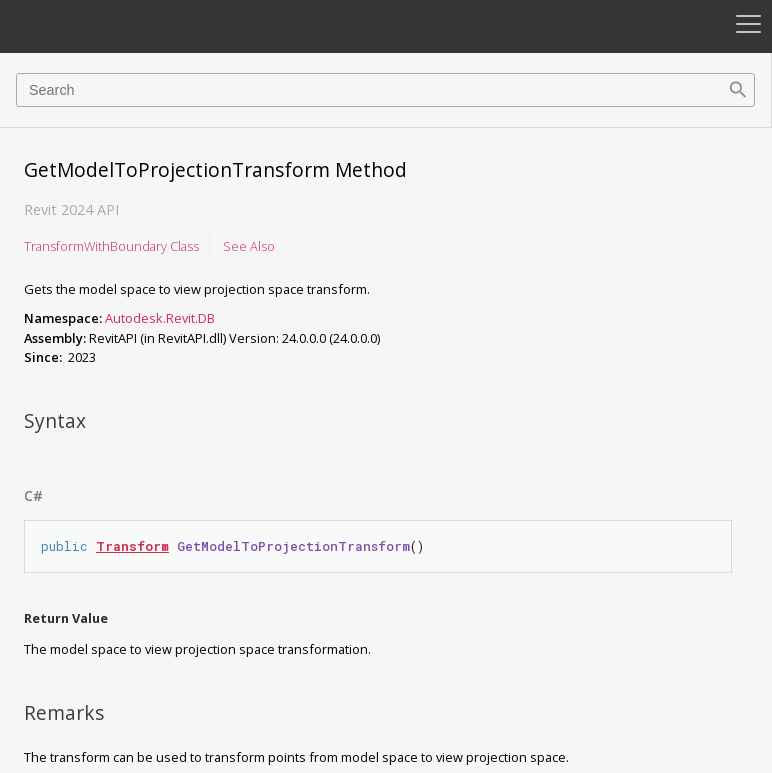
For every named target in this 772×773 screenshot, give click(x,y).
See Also (249, 246)
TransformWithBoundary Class (111, 246)
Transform (132, 546)
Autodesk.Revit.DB (160, 318)
